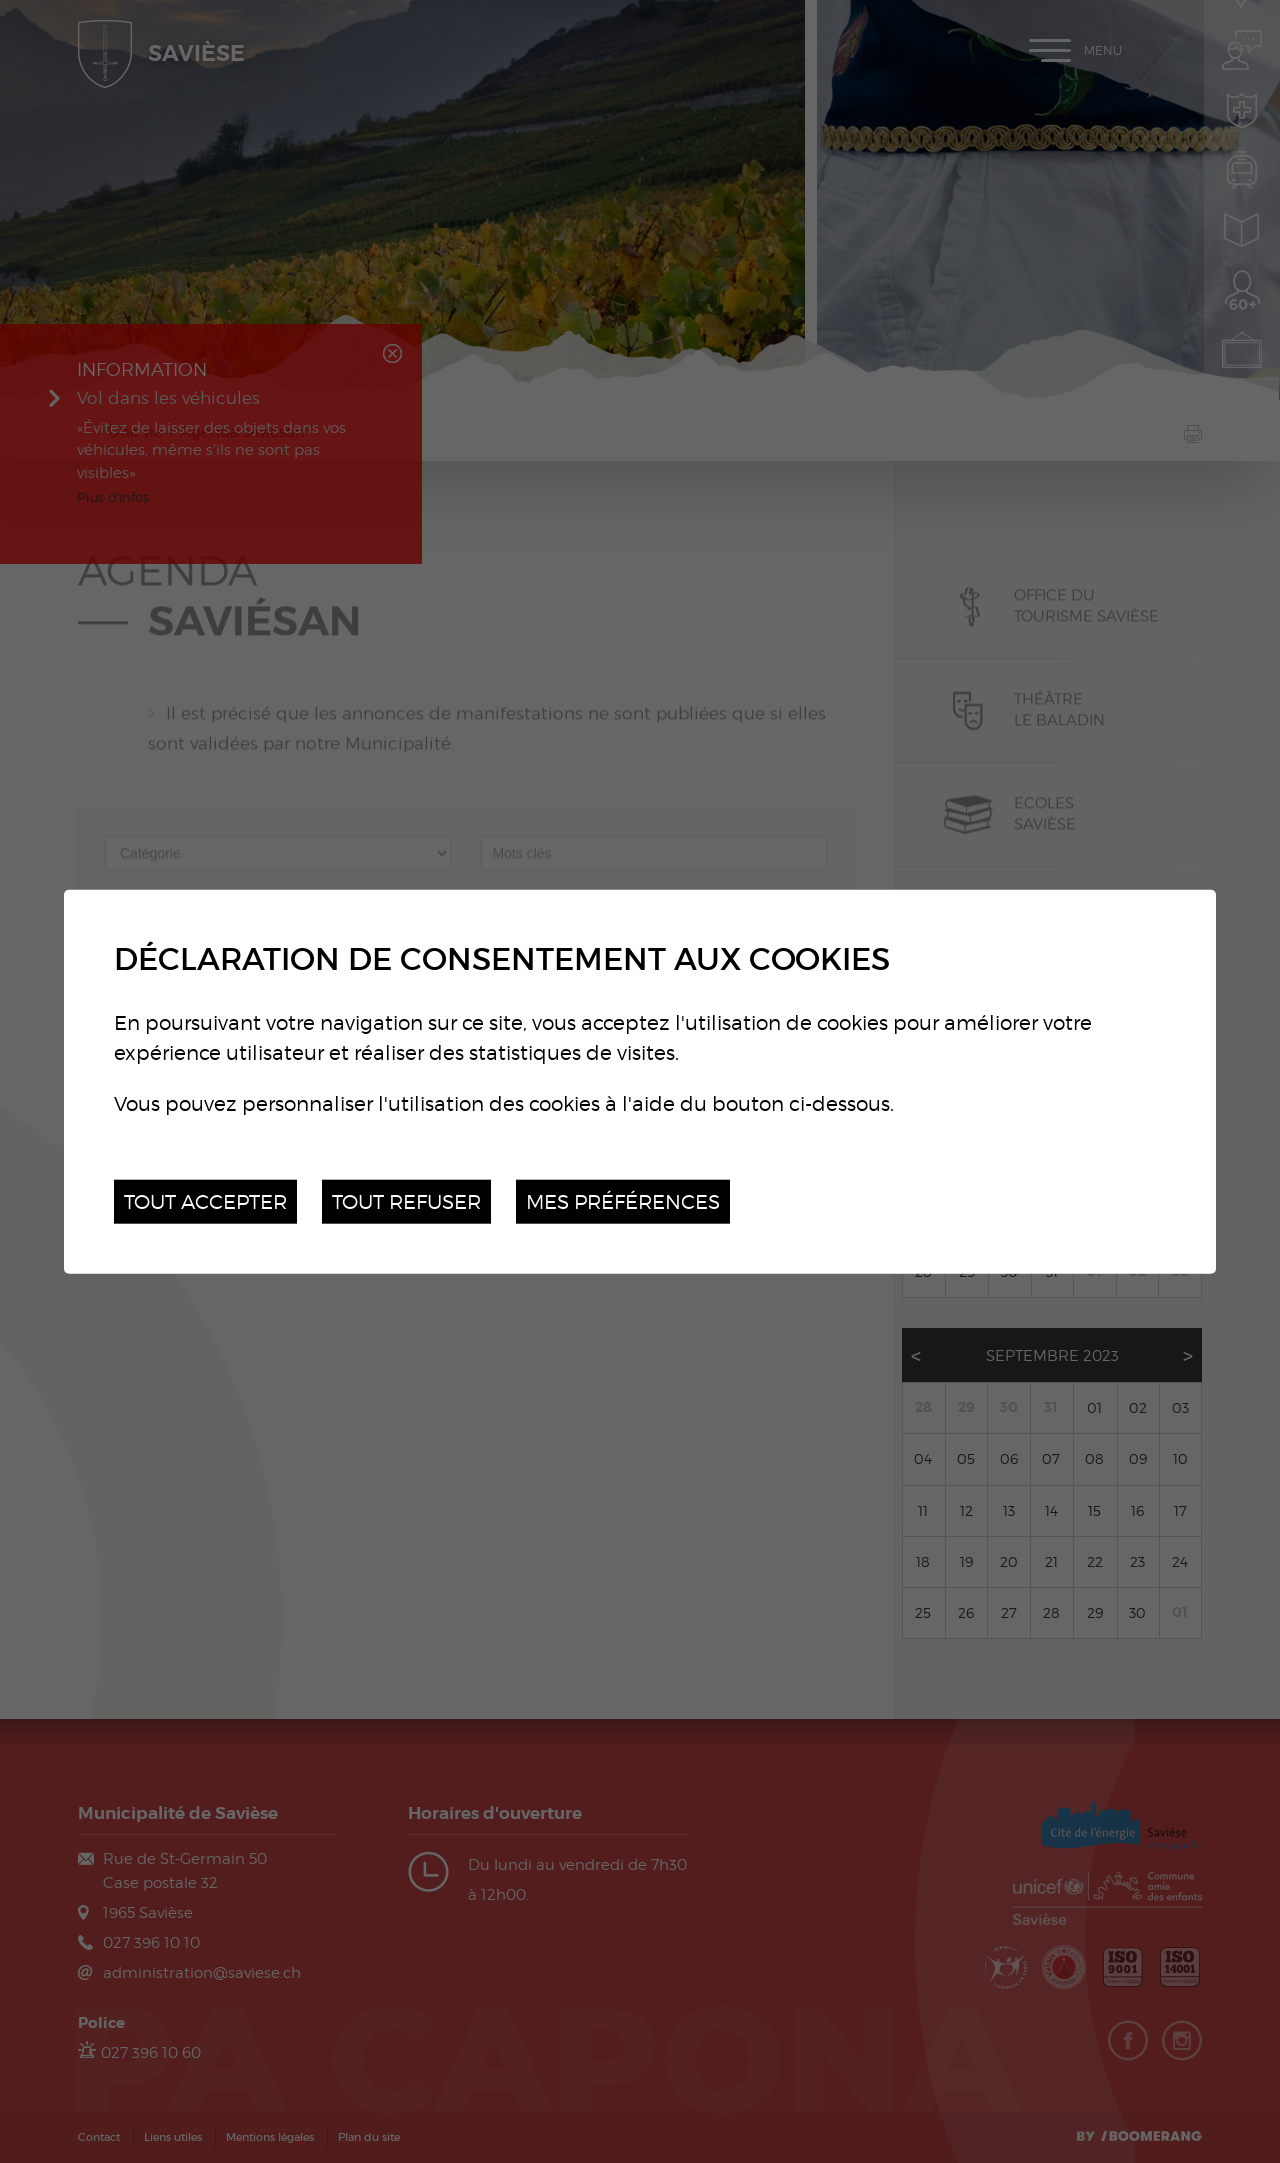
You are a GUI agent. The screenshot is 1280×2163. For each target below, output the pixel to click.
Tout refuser (406, 1200)
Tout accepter (205, 1200)
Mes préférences (623, 1200)
